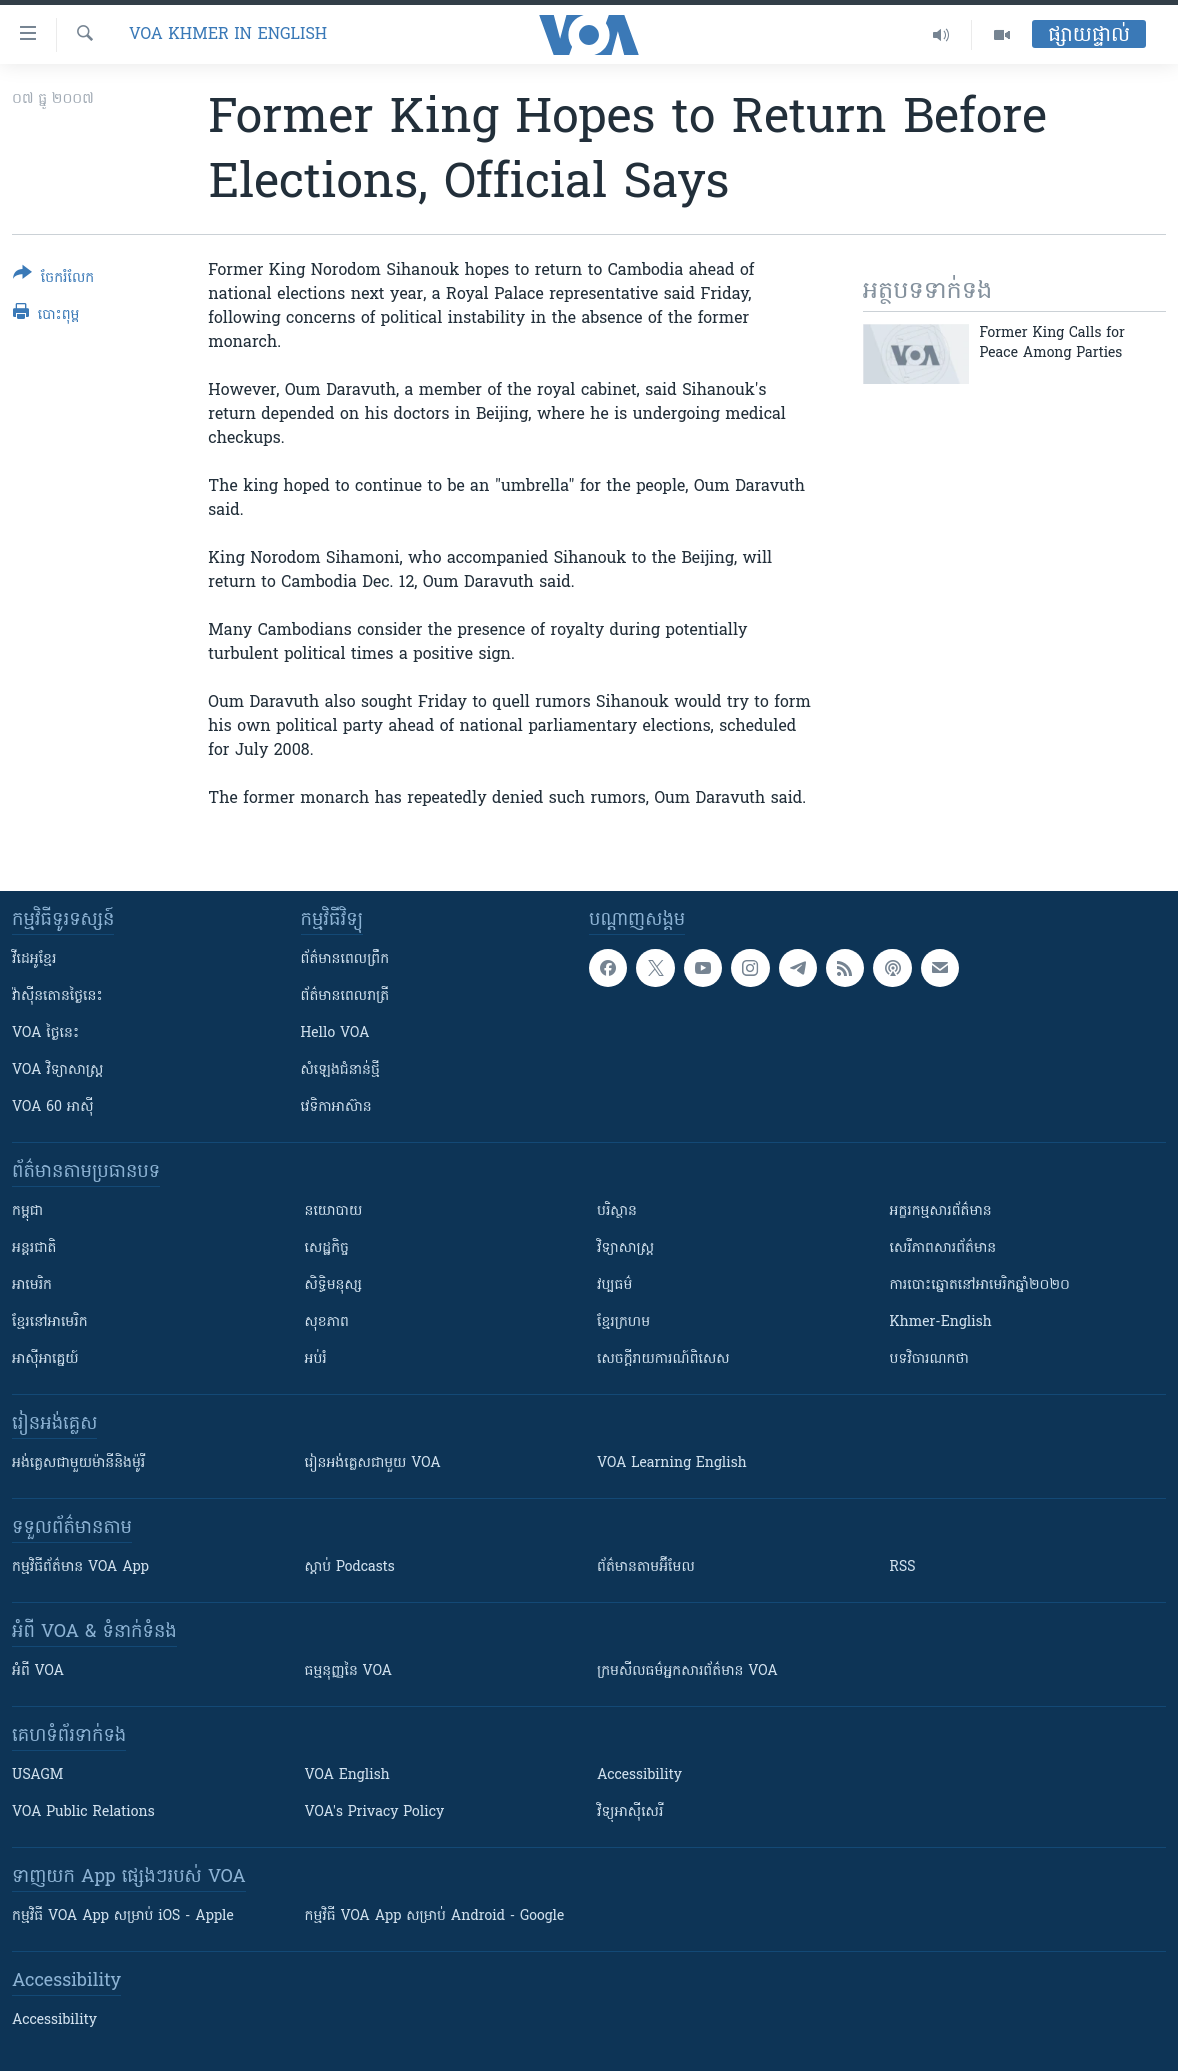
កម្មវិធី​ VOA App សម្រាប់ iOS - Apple (123, 1916)
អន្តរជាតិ (34, 1248)
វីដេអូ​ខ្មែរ (34, 959)
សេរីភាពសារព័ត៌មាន (943, 1248)
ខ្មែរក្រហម (623, 1322)
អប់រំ (316, 1359)
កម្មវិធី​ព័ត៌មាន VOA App (80, 1567)
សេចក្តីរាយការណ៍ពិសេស (663, 1359)
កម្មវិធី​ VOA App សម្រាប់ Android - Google (435, 1916)
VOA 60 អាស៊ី (53, 1107)
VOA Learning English (672, 1463)
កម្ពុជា (27, 1211)
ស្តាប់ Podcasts (350, 1567)
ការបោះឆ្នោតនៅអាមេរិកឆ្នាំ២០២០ (980, 1285)
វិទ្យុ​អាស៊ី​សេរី (630, 1812)
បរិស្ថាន (617, 1211)
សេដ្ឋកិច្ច (327, 1248)
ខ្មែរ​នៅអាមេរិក (50, 1322)
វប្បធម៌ (614, 1285)
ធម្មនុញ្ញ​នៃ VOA (349, 1671)
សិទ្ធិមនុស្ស (334, 1285)
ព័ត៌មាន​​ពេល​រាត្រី (345, 996)
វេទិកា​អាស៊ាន (336, 1107)
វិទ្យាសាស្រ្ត (625, 1248)
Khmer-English (941, 1322)
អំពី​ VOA (38, 1671)
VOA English (347, 1775)
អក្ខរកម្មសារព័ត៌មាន (941, 1211)
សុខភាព (327, 1322)
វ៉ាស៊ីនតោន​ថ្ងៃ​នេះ (57, 996)
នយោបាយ (334, 1211)
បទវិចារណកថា (929, 1359)
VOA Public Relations (83, 1812)
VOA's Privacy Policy (375, 1812)
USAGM (37, 1775)
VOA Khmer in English (228, 35)
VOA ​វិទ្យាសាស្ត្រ (57, 1070)
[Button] (53, 279)
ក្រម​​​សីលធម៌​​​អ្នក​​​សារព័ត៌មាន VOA (687, 1671)
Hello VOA (335, 1033)
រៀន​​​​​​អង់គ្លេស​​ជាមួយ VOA (373, 1463)
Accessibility (639, 1775)
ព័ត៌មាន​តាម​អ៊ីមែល (646, 1567)
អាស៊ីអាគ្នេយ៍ (45, 1359)
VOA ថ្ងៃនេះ (45, 1033)
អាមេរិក (32, 1285)
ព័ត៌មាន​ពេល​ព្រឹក (345, 959)
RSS (903, 1567)
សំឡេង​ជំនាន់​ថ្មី (340, 1070)
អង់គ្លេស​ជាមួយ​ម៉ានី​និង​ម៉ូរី (78, 1463)
